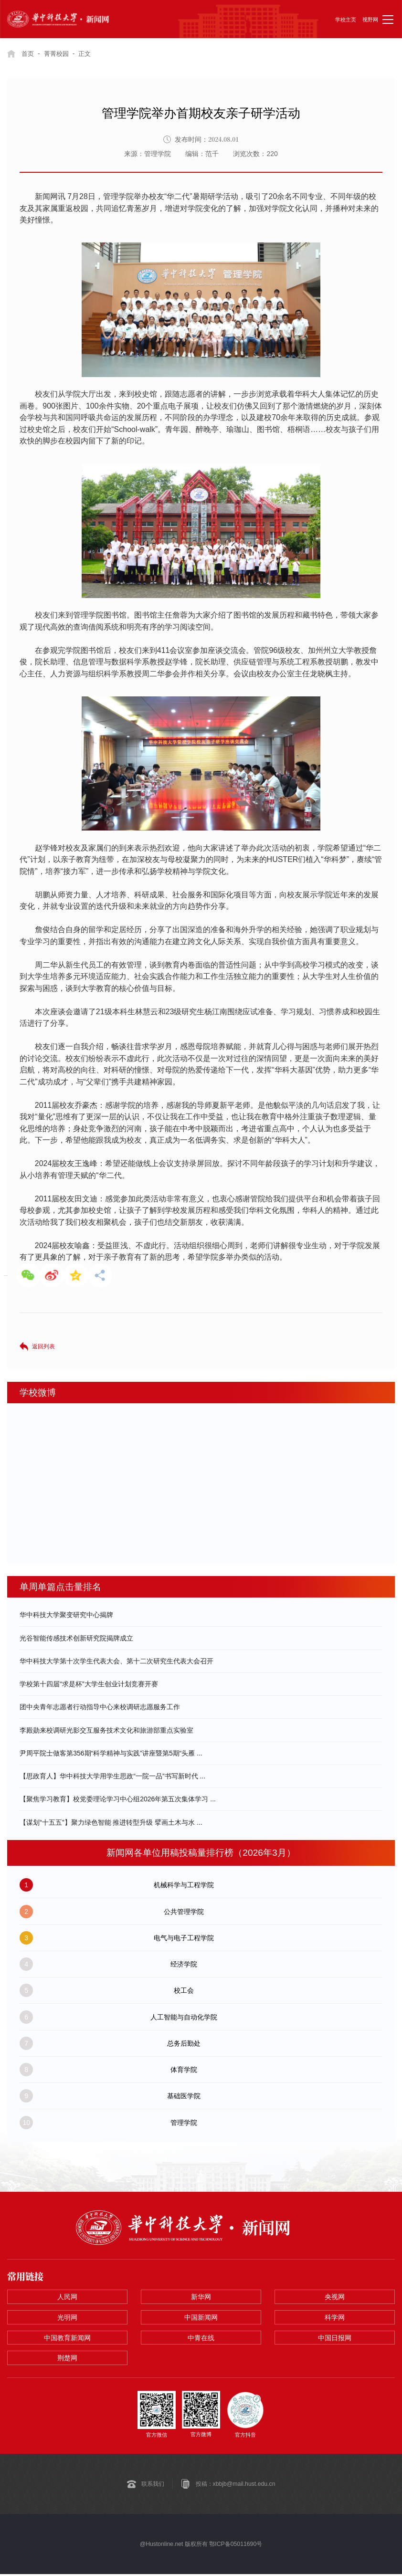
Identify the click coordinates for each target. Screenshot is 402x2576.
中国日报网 (334, 2339)
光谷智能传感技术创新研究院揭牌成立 (76, 1638)
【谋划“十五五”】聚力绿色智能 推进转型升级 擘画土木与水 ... (111, 1822)
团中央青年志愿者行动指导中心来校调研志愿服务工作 (100, 1707)
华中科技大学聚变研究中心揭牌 (66, 1615)
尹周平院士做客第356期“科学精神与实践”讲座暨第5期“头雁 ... (111, 1753)
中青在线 (201, 2339)
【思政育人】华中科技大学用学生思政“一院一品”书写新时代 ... (112, 1776)
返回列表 (43, 1346)
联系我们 (152, 2485)
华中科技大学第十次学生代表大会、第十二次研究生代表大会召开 (116, 1661)
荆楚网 (67, 2360)
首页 (28, 53)
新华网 (201, 2297)
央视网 (335, 2297)
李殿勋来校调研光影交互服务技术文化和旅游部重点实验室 (106, 1730)
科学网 (335, 2318)
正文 (88, 53)
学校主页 (345, 19)
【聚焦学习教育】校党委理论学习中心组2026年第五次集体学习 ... (118, 1799)
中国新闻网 (201, 2318)
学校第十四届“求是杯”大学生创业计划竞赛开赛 (89, 1684)
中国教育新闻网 (67, 2339)
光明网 (67, 2318)
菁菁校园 (58, 53)
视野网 (370, 19)
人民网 (67, 2297)
